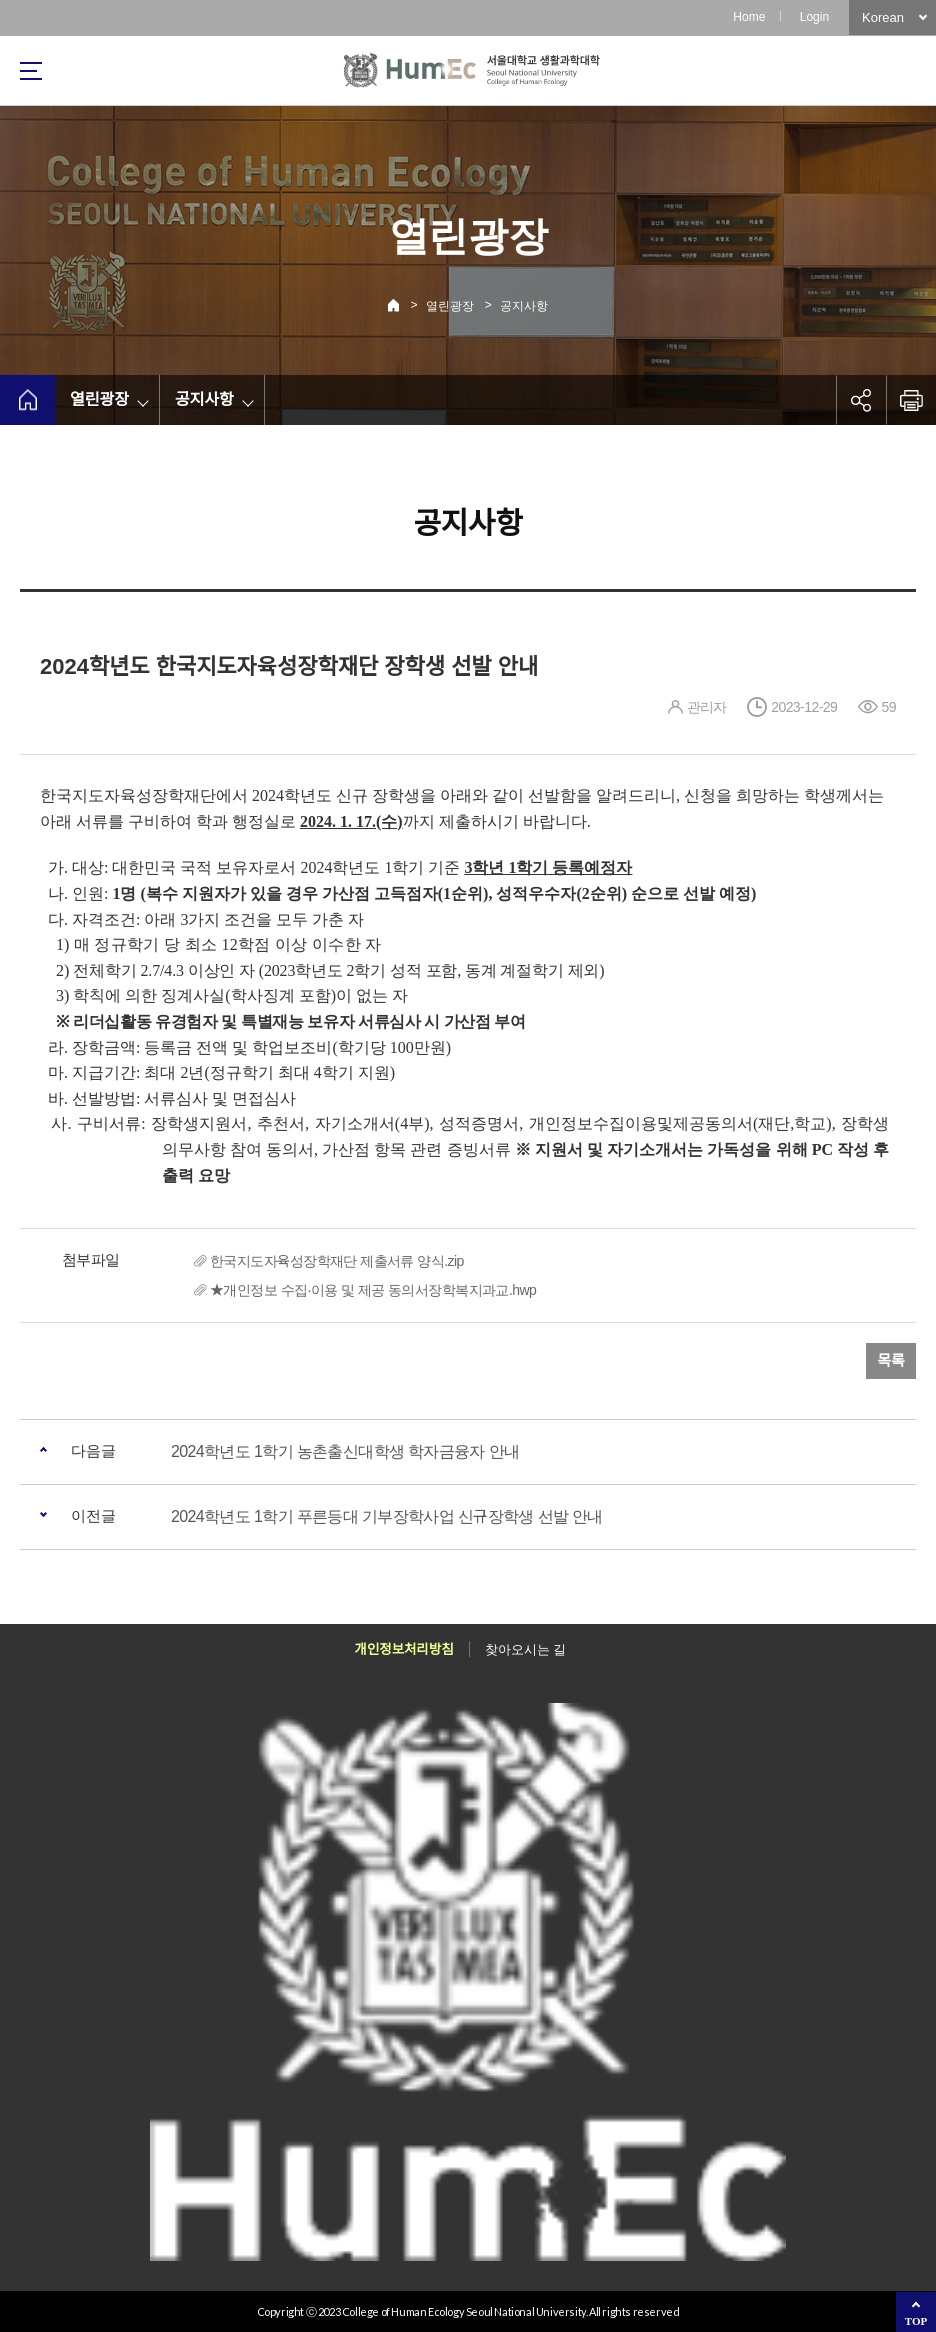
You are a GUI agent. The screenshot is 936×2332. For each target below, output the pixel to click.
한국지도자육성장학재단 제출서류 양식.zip (337, 1261)
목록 (891, 1360)
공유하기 (861, 400)
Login (814, 17)
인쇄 (911, 400)
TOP (916, 2321)
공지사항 (524, 306)
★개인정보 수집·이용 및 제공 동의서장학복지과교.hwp (373, 1290)
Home (749, 17)
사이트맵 (31, 71)
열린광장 (450, 306)
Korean (883, 17)
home (27, 400)
